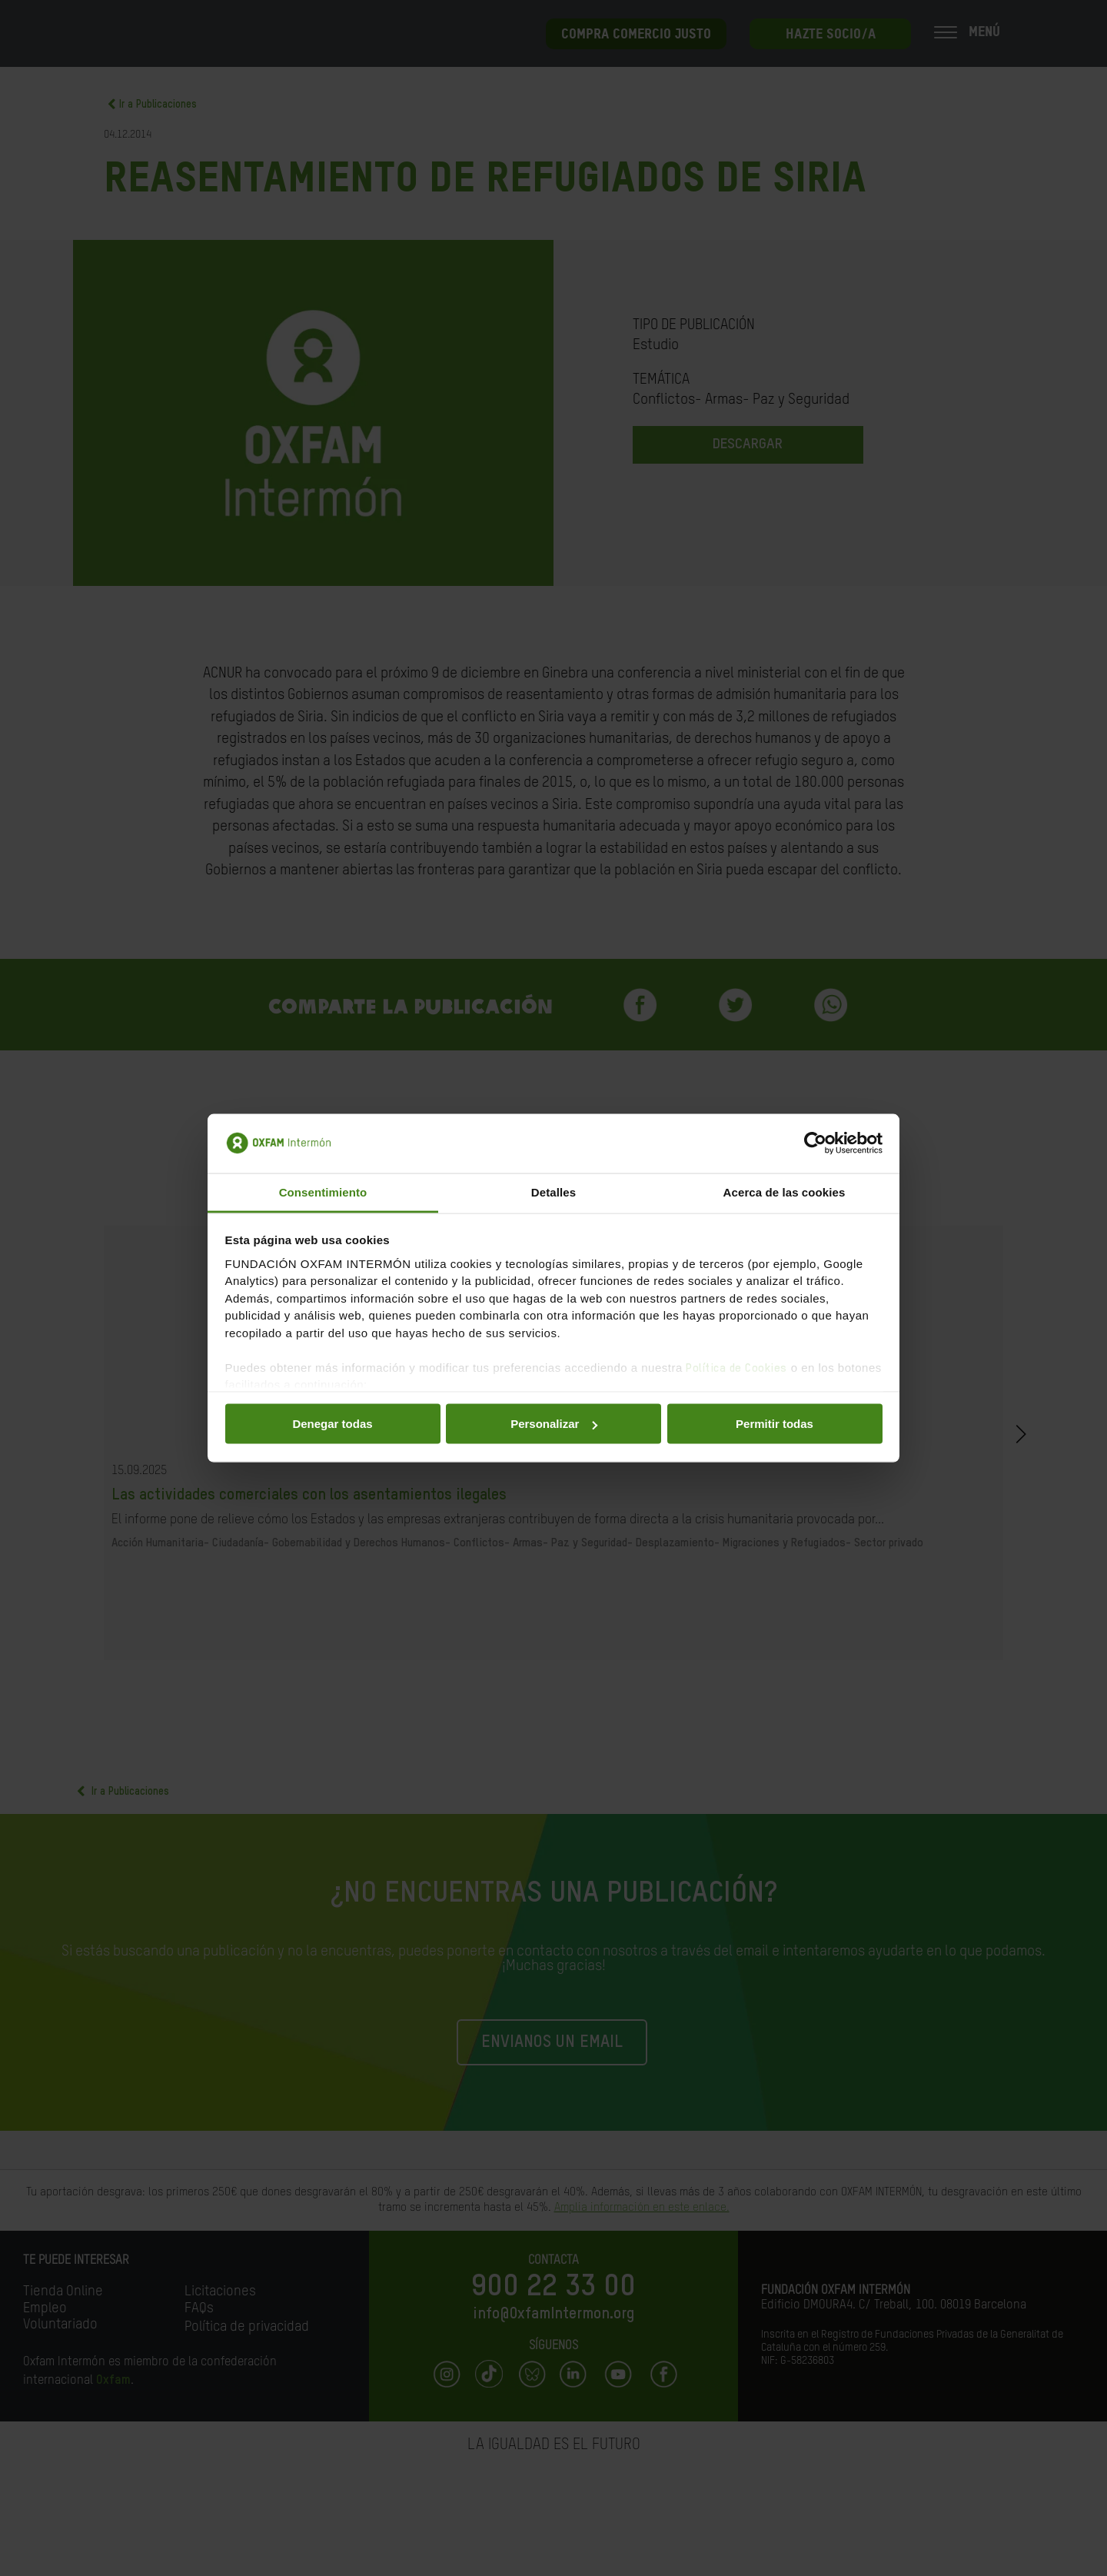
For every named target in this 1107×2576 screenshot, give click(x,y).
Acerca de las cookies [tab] (784, 1191)
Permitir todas (774, 1423)
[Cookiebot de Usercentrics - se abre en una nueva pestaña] (815, 1143)
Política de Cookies (736, 1367)
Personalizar (553, 1423)
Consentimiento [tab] (323, 1191)
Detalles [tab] (553, 1191)
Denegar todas (332, 1423)
